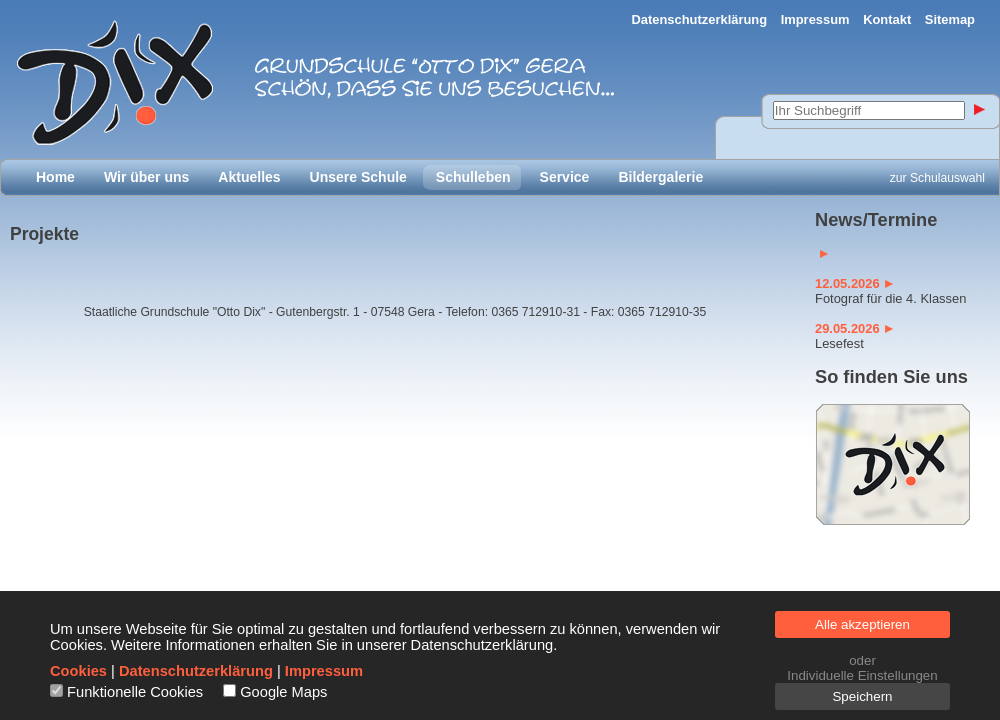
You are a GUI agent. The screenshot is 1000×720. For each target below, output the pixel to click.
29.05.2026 (854, 328)
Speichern (862, 696)
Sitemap (950, 19)
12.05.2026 (854, 283)
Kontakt (887, 19)
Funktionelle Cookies (135, 692)
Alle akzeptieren (862, 624)
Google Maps (283, 692)
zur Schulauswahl (937, 178)
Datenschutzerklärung (700, 19)
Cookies (78, 671)
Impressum (815, 19)
